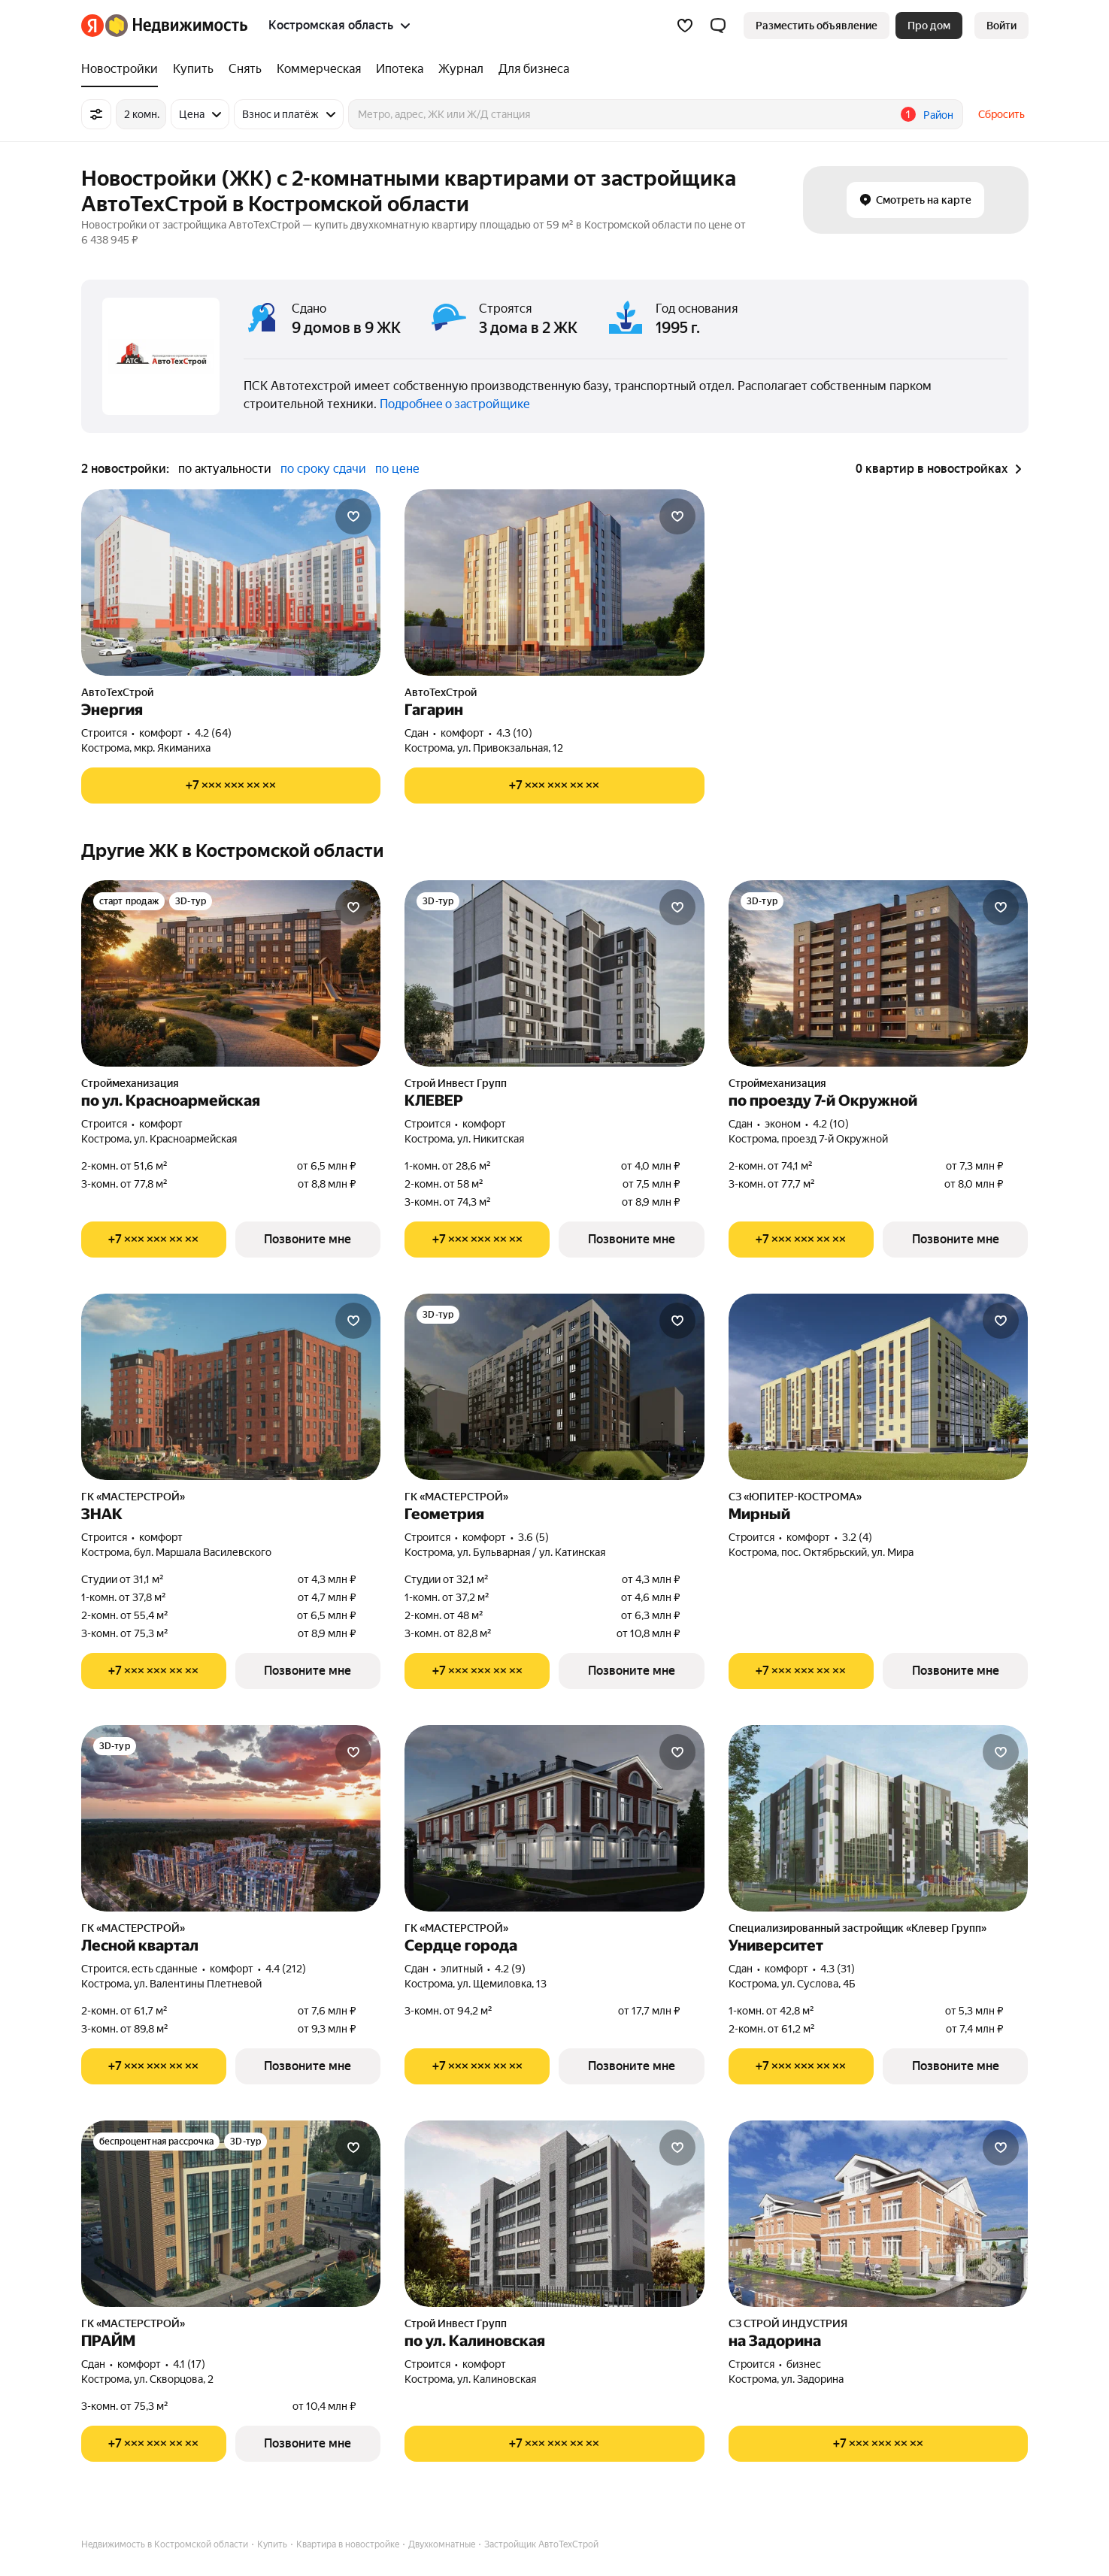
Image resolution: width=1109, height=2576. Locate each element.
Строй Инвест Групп (456, 1083)
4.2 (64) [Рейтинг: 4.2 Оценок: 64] (213, 733)
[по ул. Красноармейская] (231, 973)
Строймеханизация (130, 1083)
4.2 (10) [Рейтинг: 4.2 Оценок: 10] (831, 1124)
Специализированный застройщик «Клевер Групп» (857, 1928)
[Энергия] (231, 582)
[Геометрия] (554, 1387)
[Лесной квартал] (231, 1818)
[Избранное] (684, 25)
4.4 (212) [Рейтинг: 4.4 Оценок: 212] (285, 1969)
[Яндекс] (92, 25)
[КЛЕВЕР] (554, 973)
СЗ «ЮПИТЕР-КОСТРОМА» (795, 1497)
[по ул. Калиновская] (554, 2213)
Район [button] (938, 115)
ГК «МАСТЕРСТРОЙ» (133, 1497)
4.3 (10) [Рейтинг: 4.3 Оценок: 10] (514, 733)
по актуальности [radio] (224, 469)
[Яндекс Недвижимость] (176, 25)
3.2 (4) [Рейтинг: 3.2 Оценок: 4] (857, 1537)
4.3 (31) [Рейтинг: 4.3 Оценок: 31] (837, 1969)
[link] (1001, 25)
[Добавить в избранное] (353, 516)
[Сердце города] (554, 1818)
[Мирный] (879, 1387)
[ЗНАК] (231, 1387)
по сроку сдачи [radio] (323, 469)
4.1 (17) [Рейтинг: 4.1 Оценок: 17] (189, 2364)
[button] (718, 25)
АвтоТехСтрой (117, 692)
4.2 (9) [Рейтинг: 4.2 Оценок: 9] (510, 1969)
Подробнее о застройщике (455, 404)
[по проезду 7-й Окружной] (879, 973)
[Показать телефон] (231, 785)
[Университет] (879, 1818)
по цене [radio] (397, 469)
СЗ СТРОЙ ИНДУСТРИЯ (788, 2323)
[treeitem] (123, 69)
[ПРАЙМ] (231, 2213)
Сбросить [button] (1001, 114)
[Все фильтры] (96, 114)
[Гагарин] (554, 582)
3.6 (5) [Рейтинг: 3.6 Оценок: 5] (533, 1537)
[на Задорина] (879, 2213)
